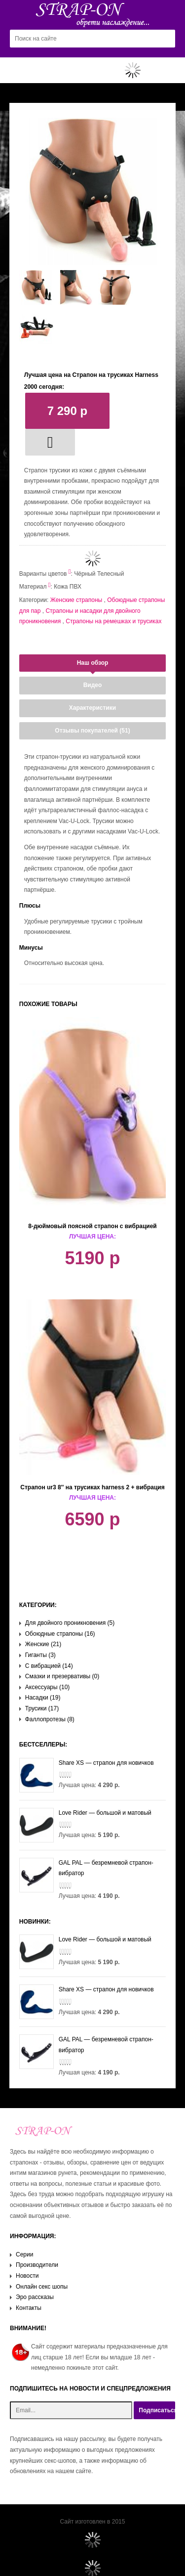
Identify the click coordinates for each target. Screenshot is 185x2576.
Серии (24, 2254)
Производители (37, 2264)
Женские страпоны (76, 600)
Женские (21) (43, 1644)
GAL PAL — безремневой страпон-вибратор (86, 1868)
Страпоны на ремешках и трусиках (113, 621)
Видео (92, 685)
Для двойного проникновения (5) (69, 1622)
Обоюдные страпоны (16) (60, 1633)
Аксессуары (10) (47, 1687)
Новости (27, 2275)
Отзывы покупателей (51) (92, 730)
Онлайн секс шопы (42, 2286)
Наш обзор (93, 662)
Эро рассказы (35, 2297)
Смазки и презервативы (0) (62, 1676)
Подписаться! (157, 2410)
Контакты (28, 2307)
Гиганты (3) (40, 1655)
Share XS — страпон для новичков (86, 1763)
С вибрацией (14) (49, 1665)
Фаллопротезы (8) (49, 1719)
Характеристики (92, 707)
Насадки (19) (43, 1697)
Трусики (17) (42, 1708)
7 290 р (67, 410)
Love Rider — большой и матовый (85, 1813)
